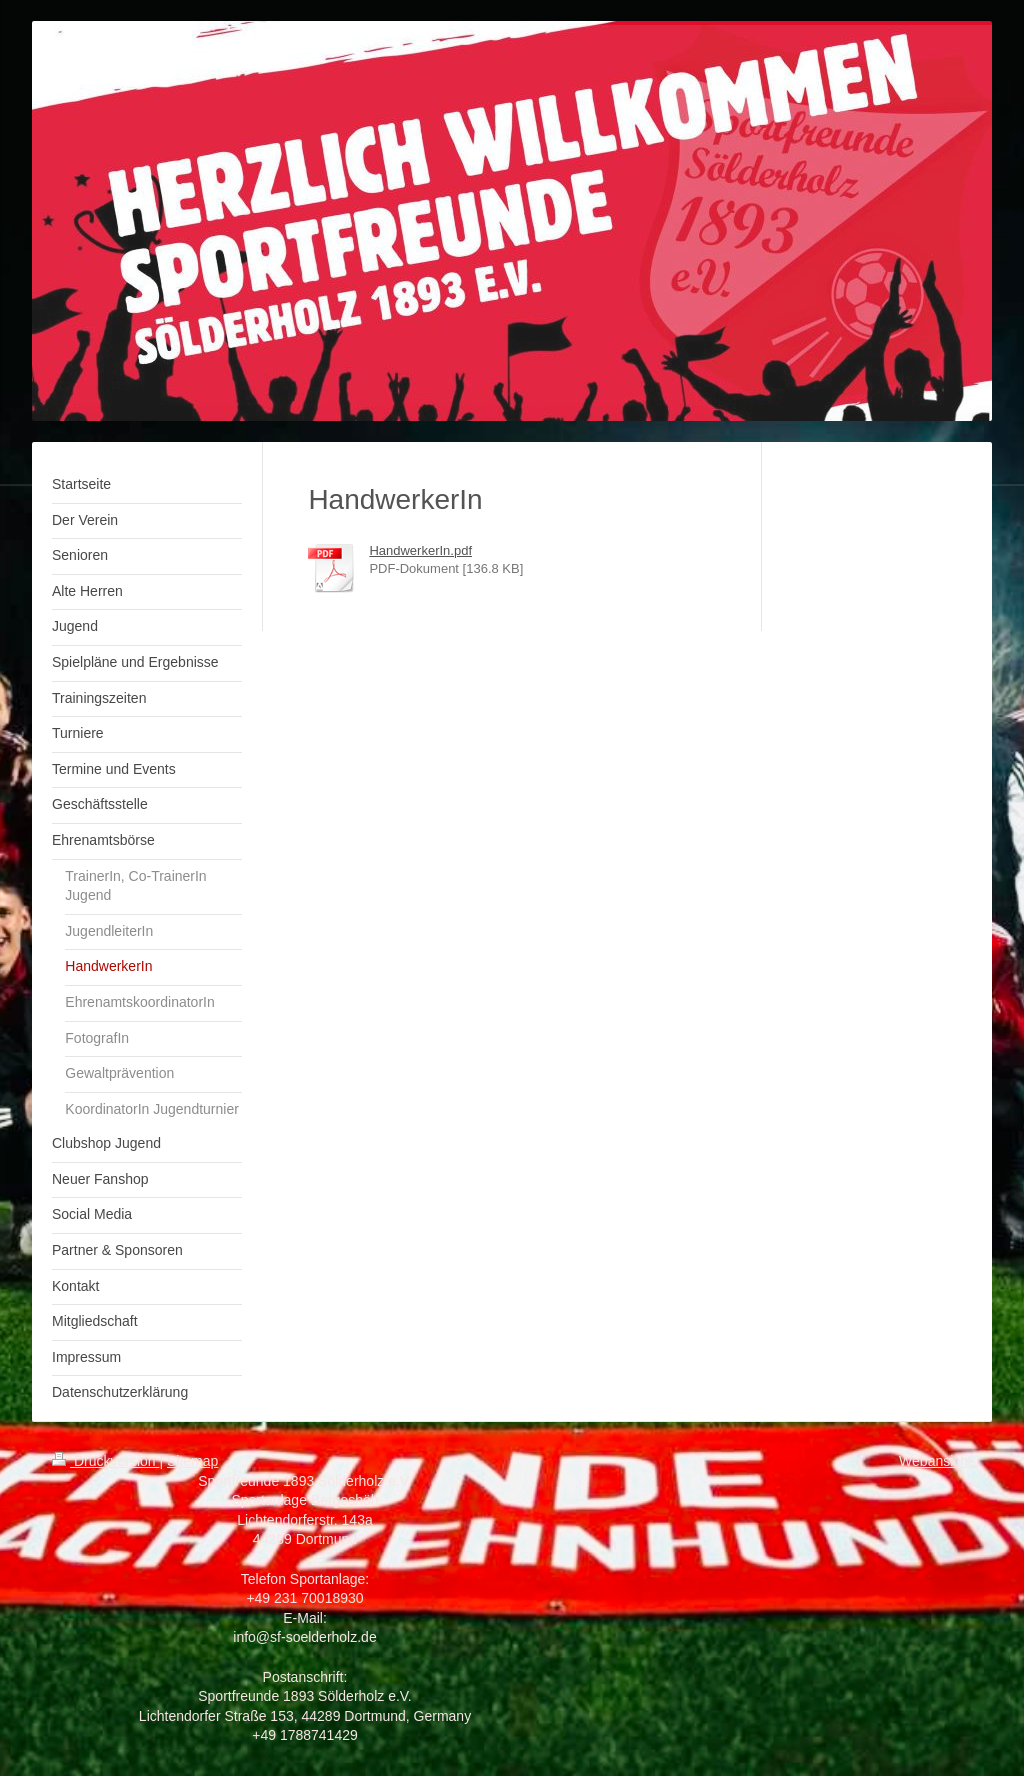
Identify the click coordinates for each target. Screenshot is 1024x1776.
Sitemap (192, 1461)
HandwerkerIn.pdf (420, 550)
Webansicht (935, 1461)
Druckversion (105, 1461)
